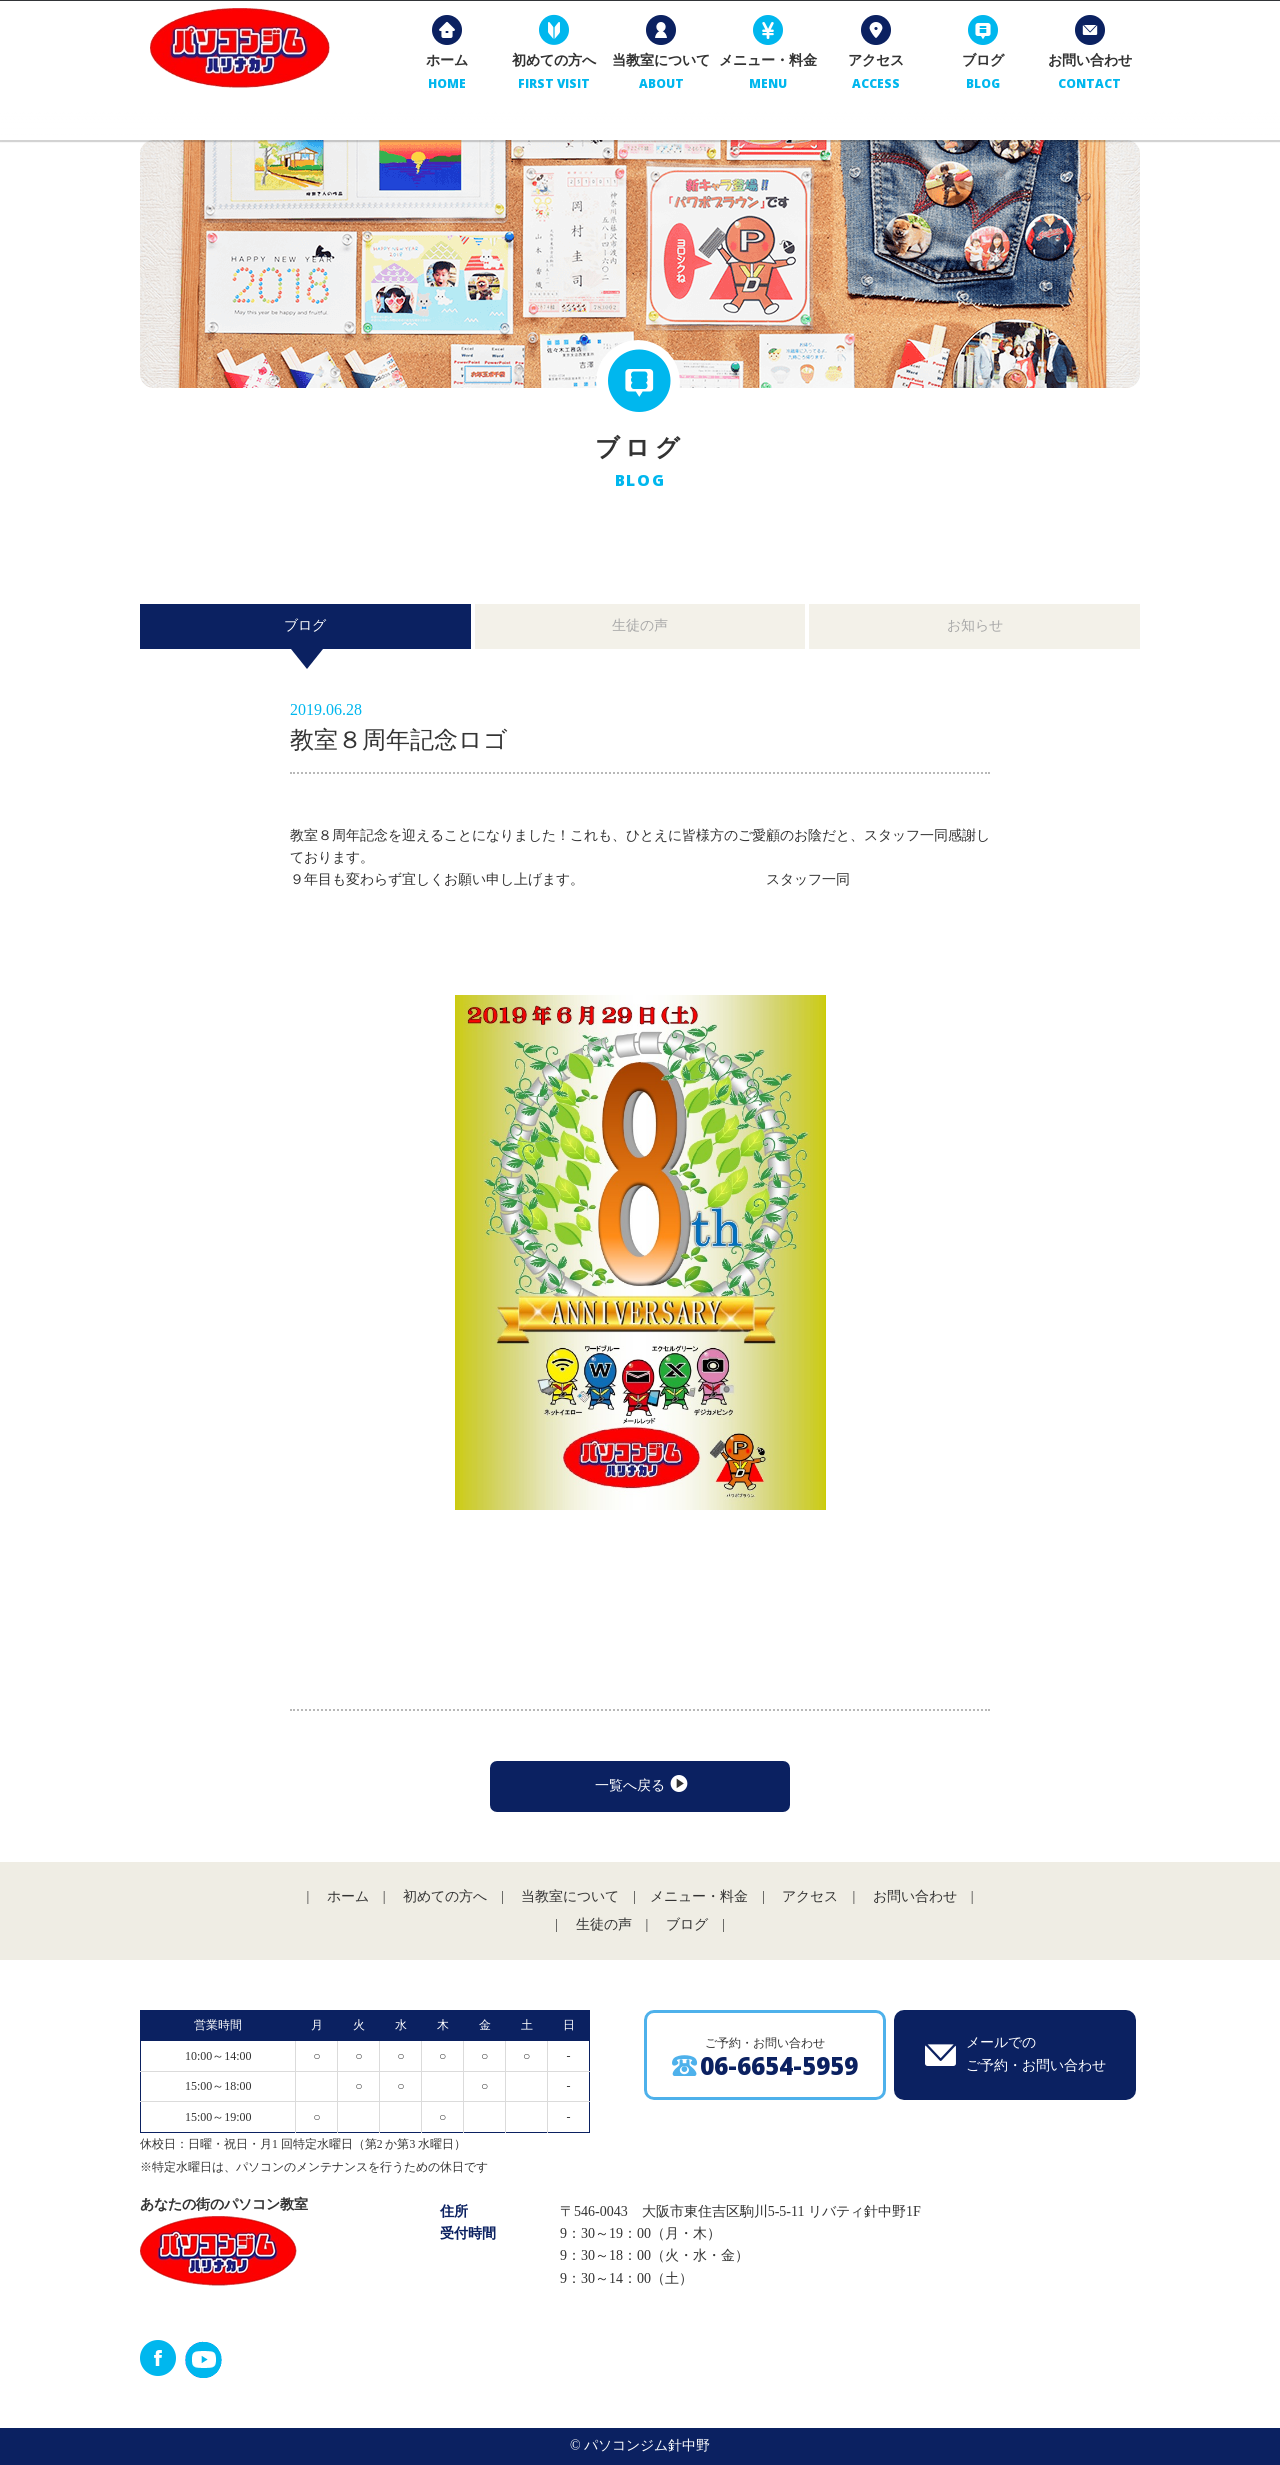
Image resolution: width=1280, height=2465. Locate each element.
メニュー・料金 (765, 79)
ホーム (444, 79)
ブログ (979, 79)
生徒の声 (640, 625)
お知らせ (975, 625)
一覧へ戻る (640, 1785)
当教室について (658, 79)
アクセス (872, 79)
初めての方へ (551, 79)
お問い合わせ (1086, 79)
